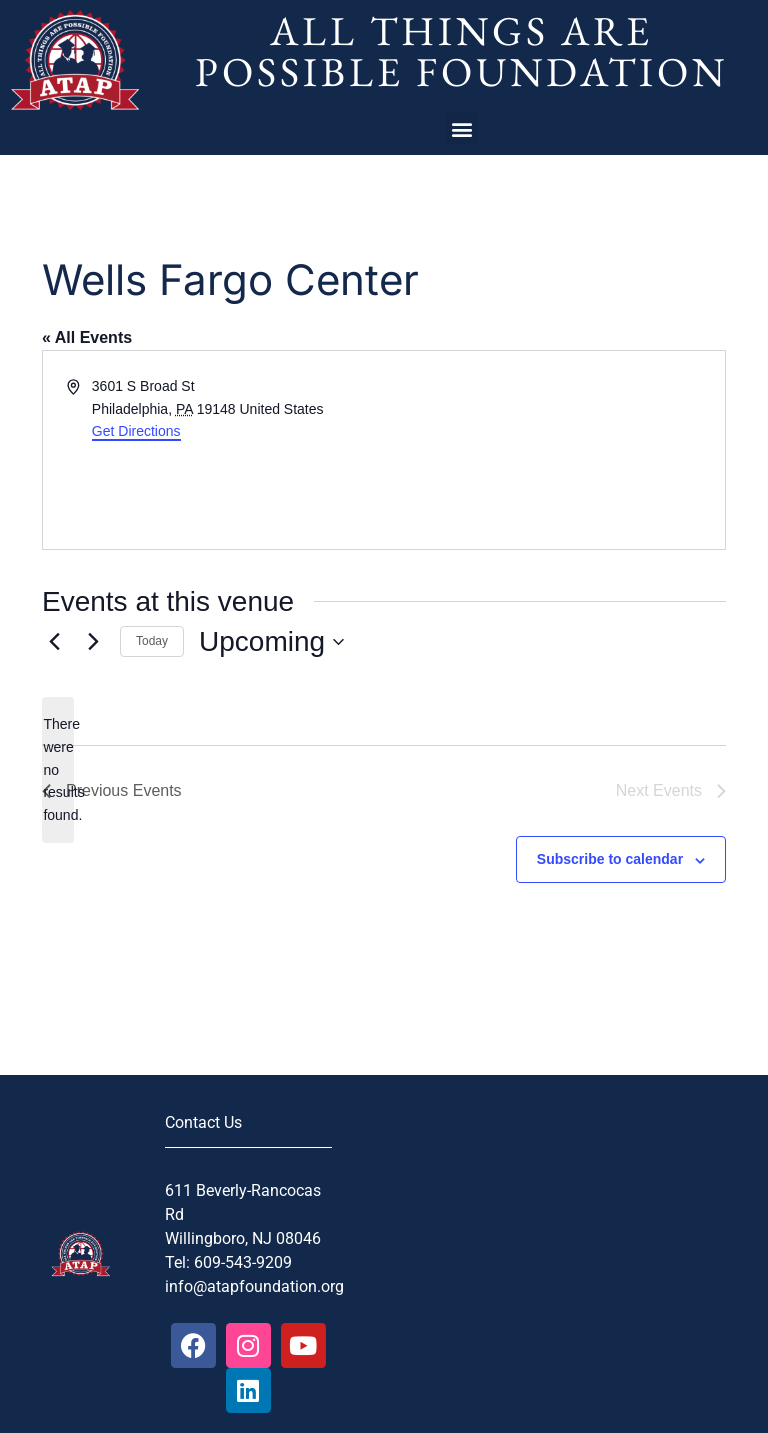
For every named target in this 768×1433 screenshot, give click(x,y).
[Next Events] (93, 642)
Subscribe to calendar (610, 859)
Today (152, 641)
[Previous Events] (54, 642)
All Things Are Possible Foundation (461, 51)
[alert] (58, 769)
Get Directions (136, 431)
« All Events (87, 337)
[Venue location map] (553, 450)
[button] (461, 128)
